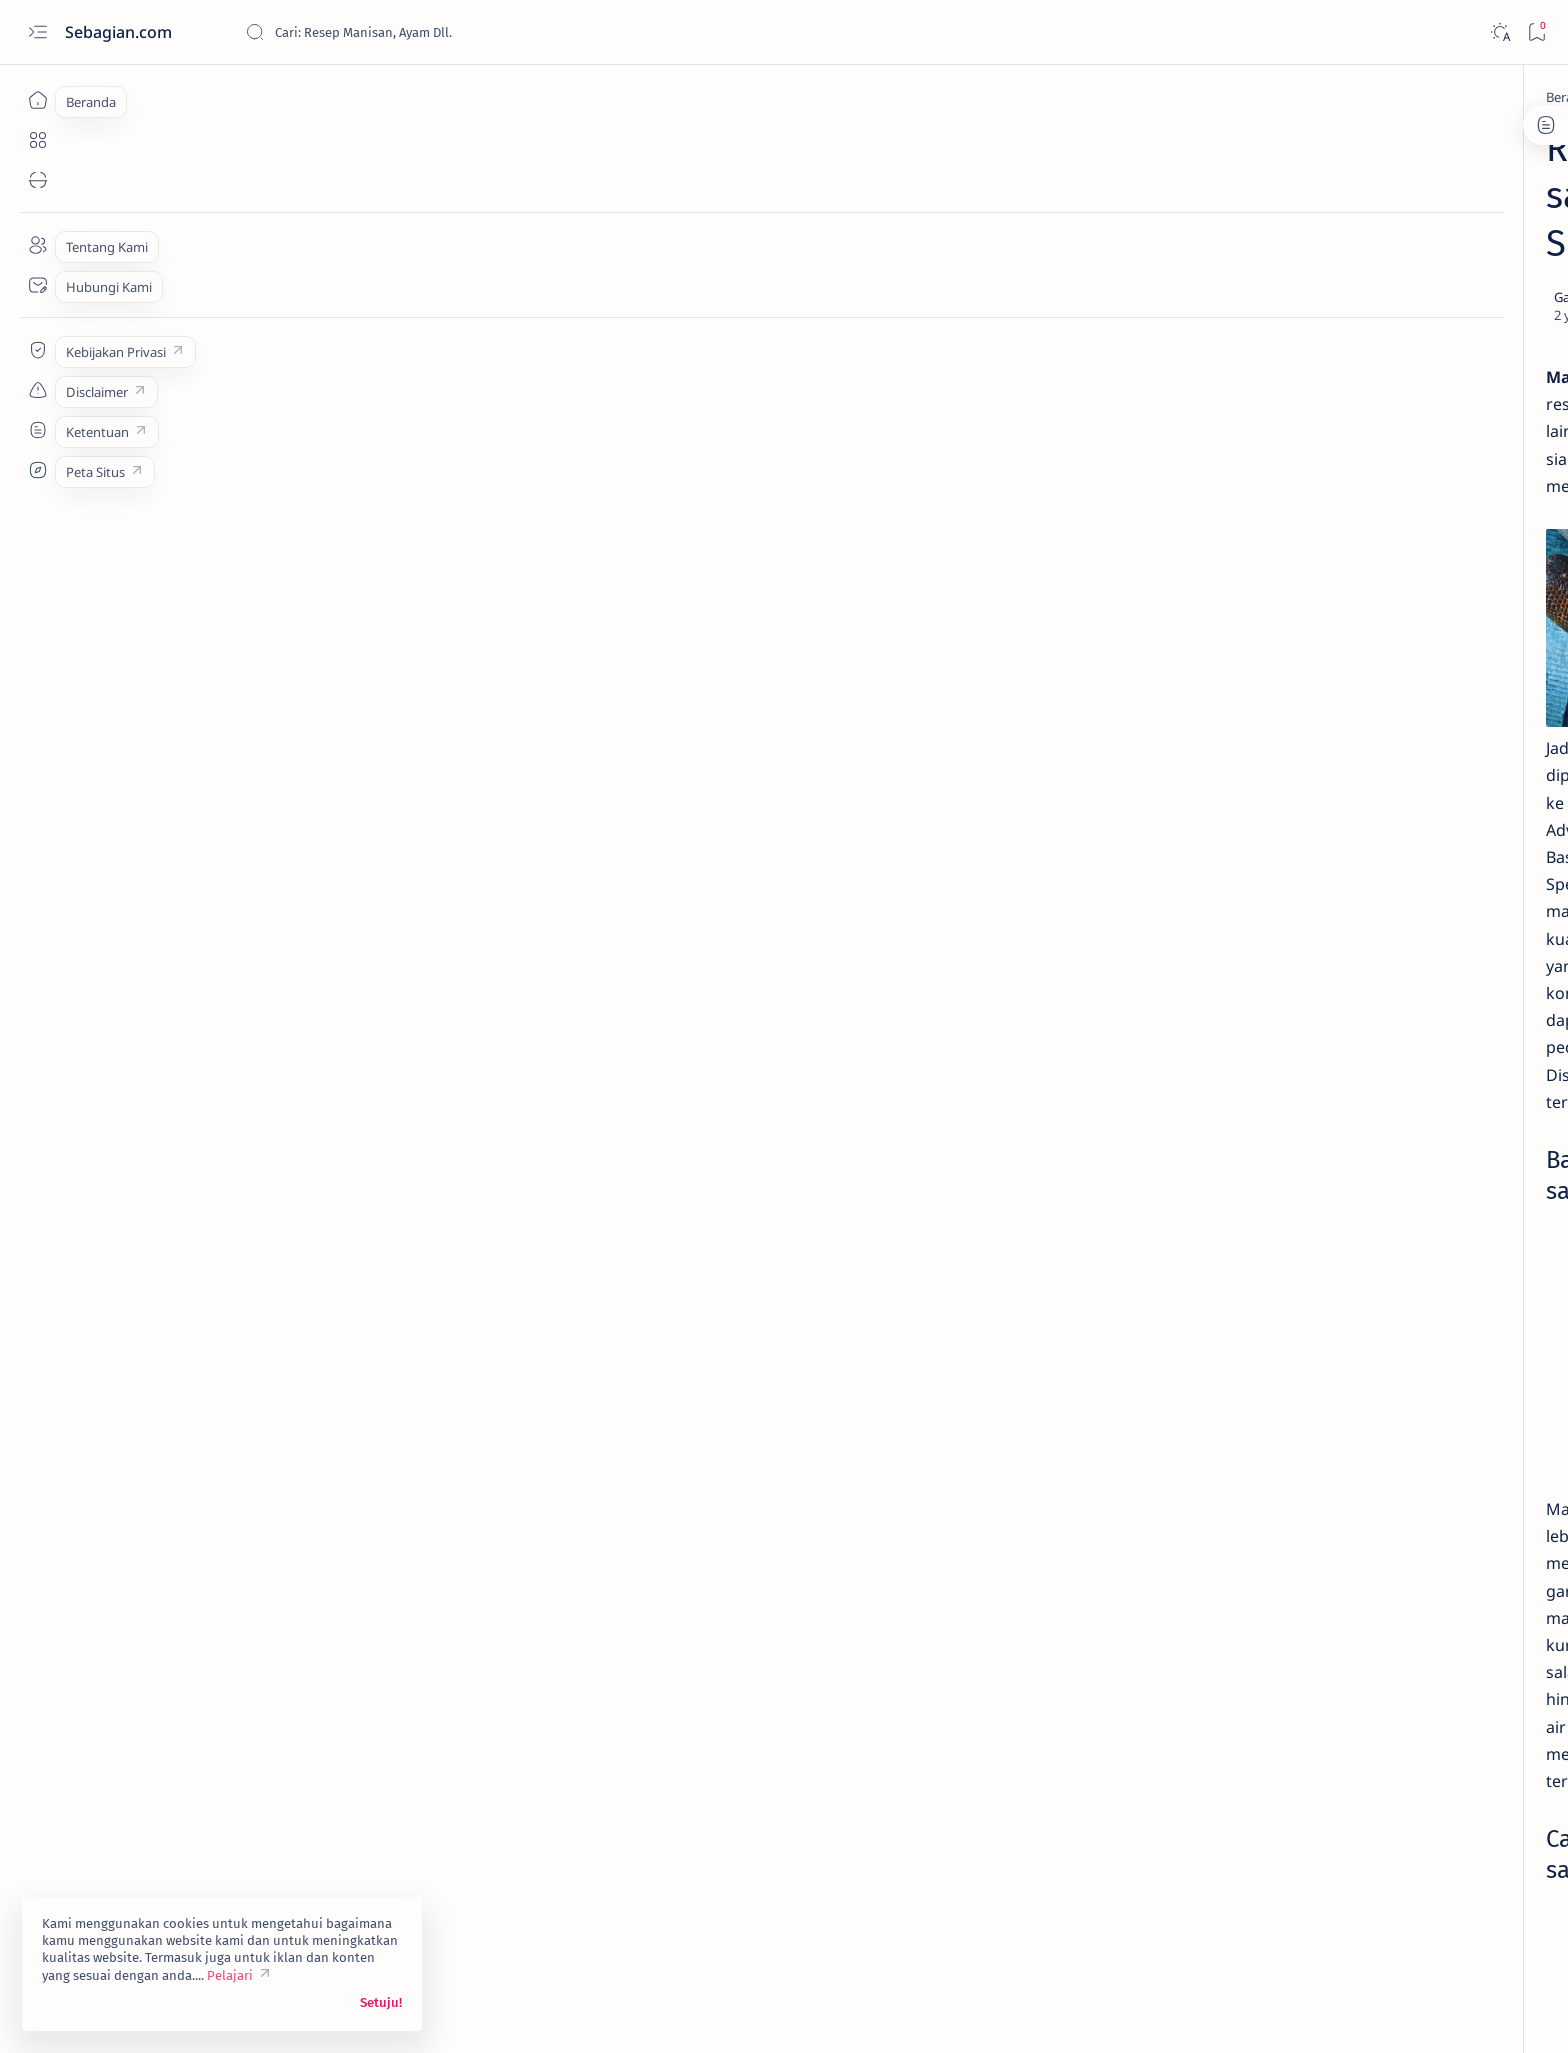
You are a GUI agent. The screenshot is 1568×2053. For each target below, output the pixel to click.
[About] (37, 245)
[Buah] (376, 1788)
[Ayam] (1304, 880)
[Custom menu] (37, 350)
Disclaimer (1171, 1143)
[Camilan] (451, 1788)
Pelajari (230, 1975)
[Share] (1018, 203)
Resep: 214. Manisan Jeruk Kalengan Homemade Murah (1228, 493)
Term (1107, 1143)
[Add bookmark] (962, 203)
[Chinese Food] (1159, 980)
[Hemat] (1159, 1030)
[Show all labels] (1156, 1077)
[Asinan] (363, 97)
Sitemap (1307, 1143)
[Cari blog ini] (395, 32)
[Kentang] (1304, 1030)
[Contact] (37, 285)
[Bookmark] (1536, 32)
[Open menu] (37, 32)
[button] (531, 1788)
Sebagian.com (120, 32)
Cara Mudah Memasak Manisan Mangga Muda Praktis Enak (1237, 581)
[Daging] (1304, 980)
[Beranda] (37, 100)
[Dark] (1499, 32)
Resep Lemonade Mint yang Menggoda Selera (1225, 351)
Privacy (1242, 1143)
